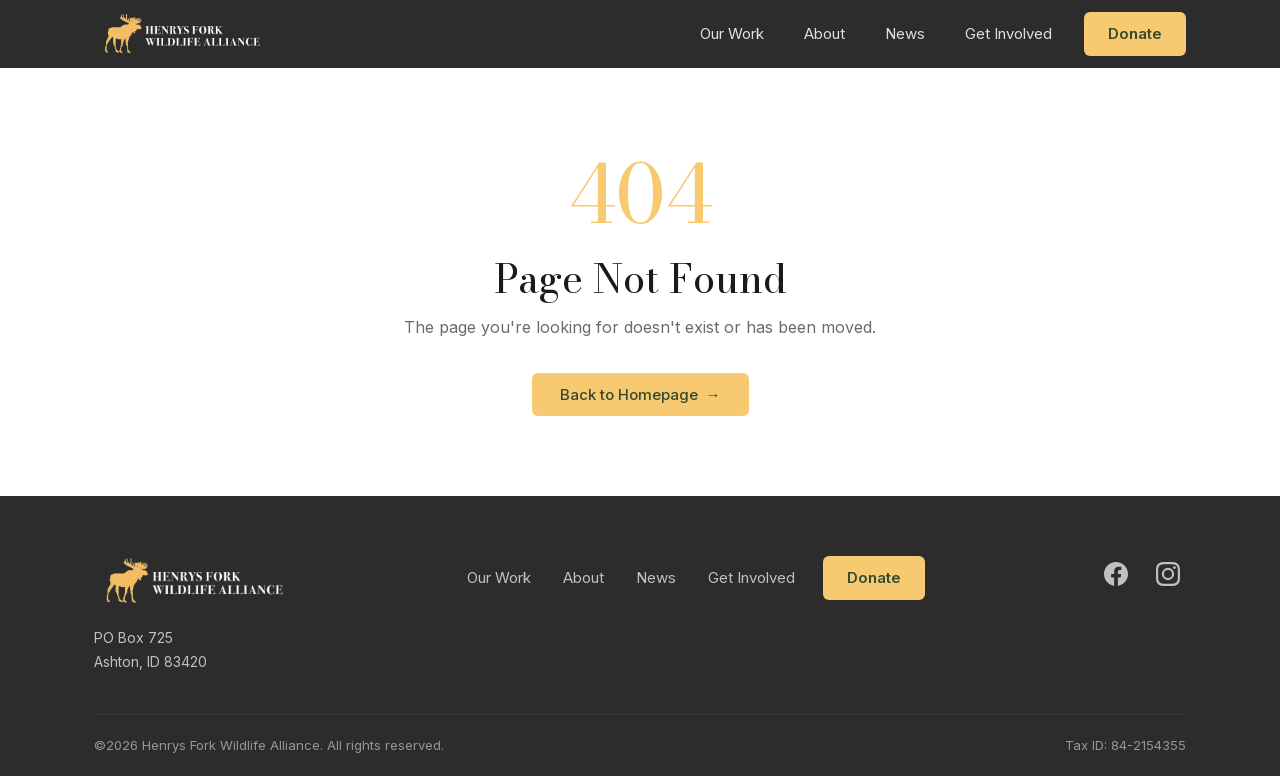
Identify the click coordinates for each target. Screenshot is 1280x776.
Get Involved (1008, 33)
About (824, 33)
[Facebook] (1116, 574)
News (905, 33)
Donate (1135, 33)
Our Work (732, 33)
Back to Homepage (640, 394)
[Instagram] (1168, 574)
